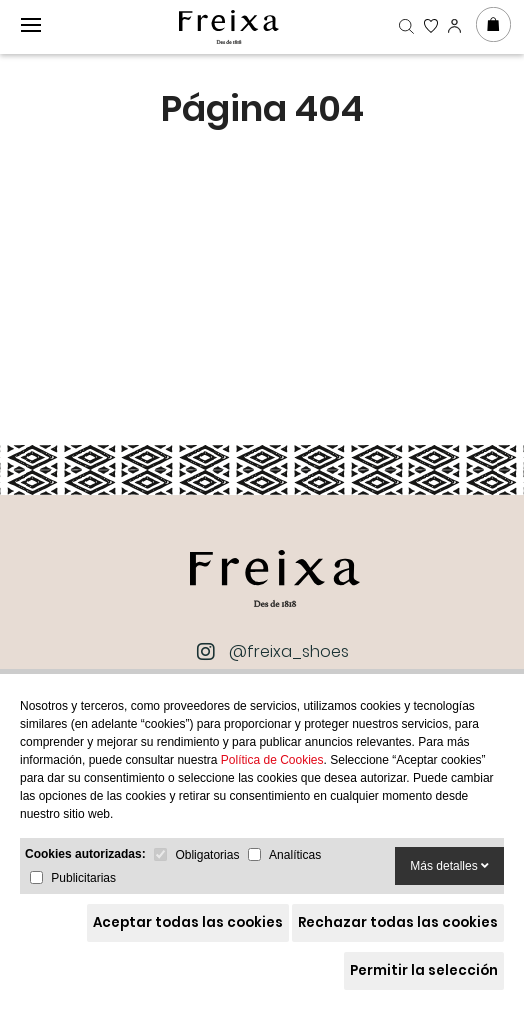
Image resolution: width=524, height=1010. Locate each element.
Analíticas (295, 855)
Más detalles (449, 866)
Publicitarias (83, 878)
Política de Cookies (272, 760)
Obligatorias (207, 855)
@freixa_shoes (275, 652)
